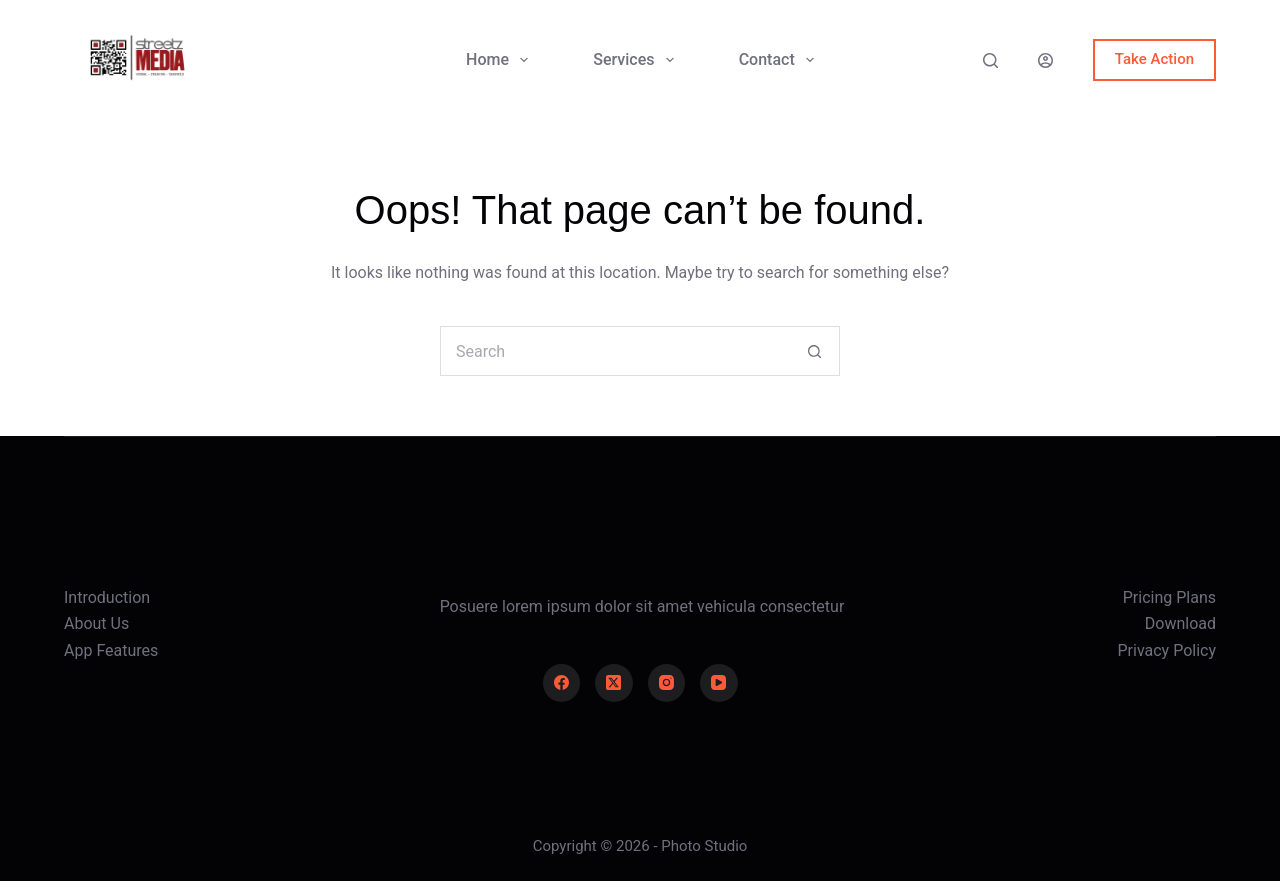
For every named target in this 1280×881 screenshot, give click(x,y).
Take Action (1154, 59)
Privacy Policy (1167, 650)
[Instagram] (667, 683)
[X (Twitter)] (614, 683)
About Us (96, 623)
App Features (111, 650)
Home (501, 60)
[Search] (990, 60)
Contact (780, 60)
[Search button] (815, 351)
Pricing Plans (1169, 597)
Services (637, 60)
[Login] (1045, 60)
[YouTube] (719, 683)
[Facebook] (562, 683)
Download (1180, 623)
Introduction (107, 597)
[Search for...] (615, 351)
